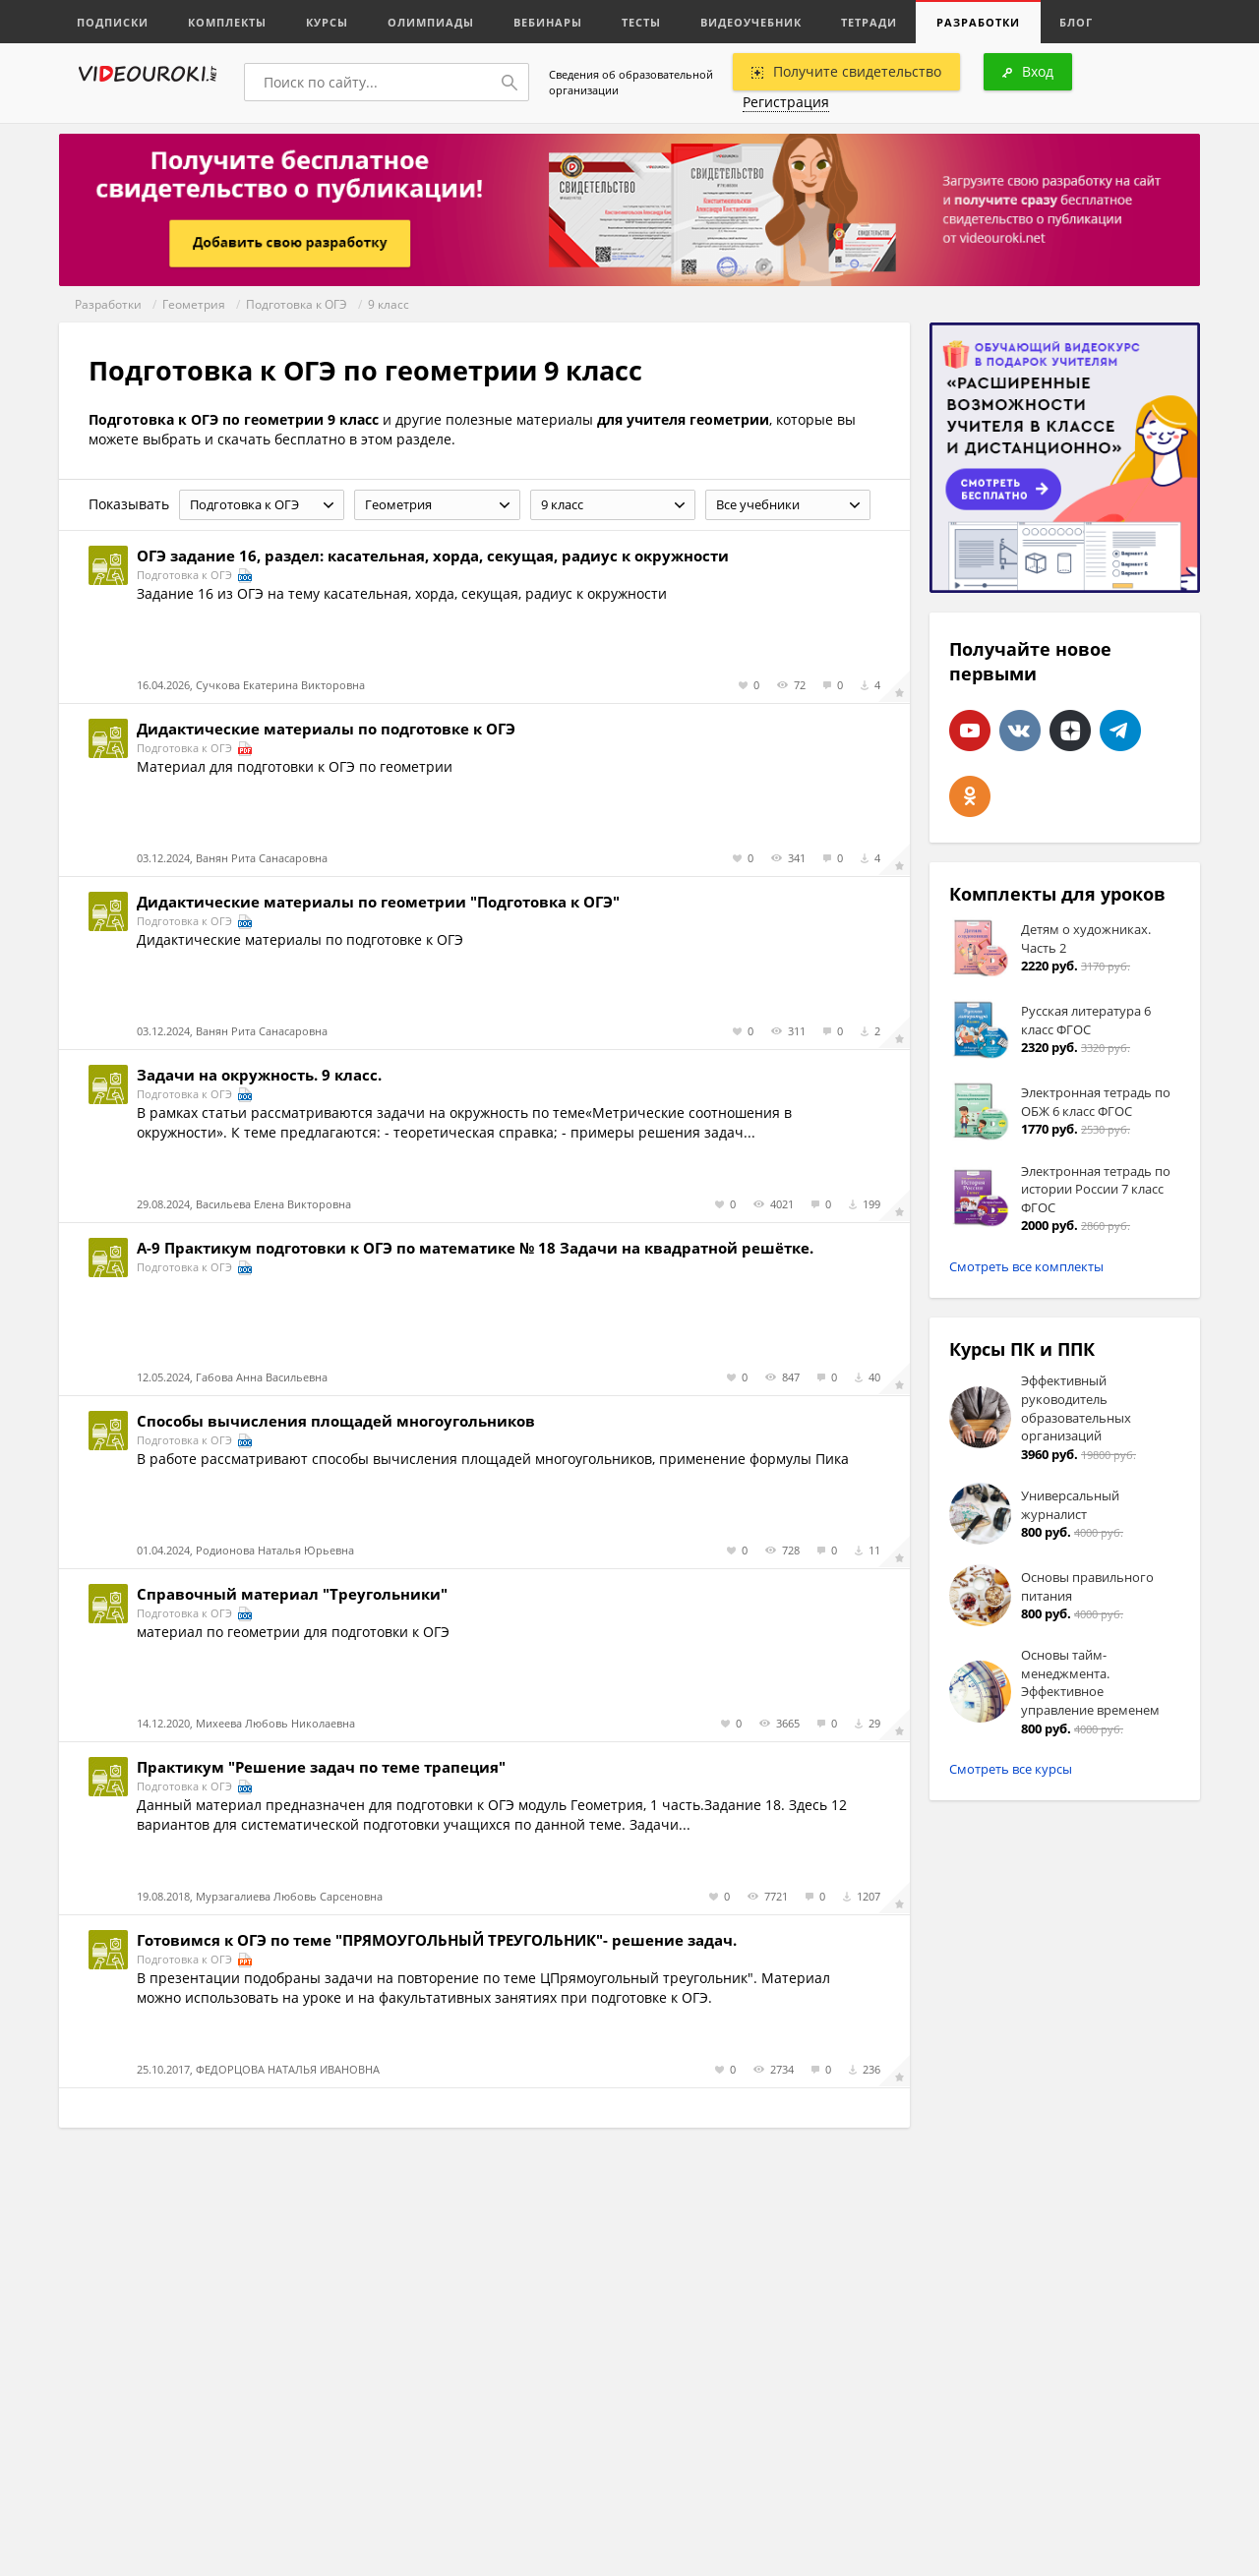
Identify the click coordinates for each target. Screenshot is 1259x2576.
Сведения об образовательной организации (631, 82)
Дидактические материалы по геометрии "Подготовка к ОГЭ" (378, 901)
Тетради (869, 22)
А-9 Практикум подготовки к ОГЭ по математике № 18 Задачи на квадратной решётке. (475, 1248)
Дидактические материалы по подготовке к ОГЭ (326, 728)
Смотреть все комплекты (1026, 1266)
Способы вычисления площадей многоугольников (336, 1421)
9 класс (388, 304)
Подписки (113, 22)
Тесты (641, 22)
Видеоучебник (751, 22)
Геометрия (193, 304)
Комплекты (227, 22)
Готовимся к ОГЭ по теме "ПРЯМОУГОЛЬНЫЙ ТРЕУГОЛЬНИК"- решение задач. (437, 1940)
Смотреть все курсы (1010, 1769)
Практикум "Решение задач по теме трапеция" (321, 1767)
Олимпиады (431, 22)
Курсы (327, 22)
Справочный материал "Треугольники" (292, 1594)
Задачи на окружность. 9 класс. (259, 1074)
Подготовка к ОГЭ (296, 304)
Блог (1076, 22)
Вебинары (547, 22)
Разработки (978, 22)
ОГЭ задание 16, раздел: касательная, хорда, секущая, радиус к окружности (433, 555)
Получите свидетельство (846, 71)
